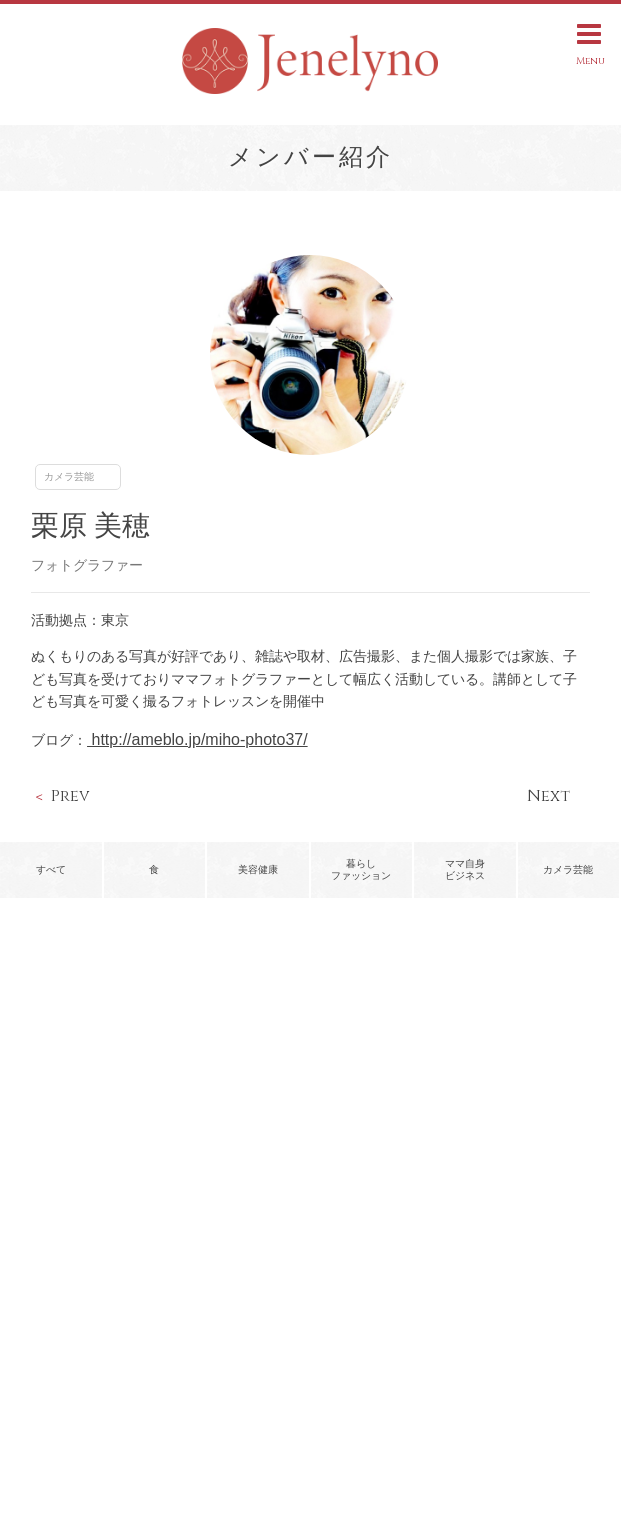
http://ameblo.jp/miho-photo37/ (197, 739)
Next (548, 796)
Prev (70, 796)
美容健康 (258, 869)
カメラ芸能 (69, 476)
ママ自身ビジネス (465, 869)
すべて (51, 869)
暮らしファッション (361, 869)
